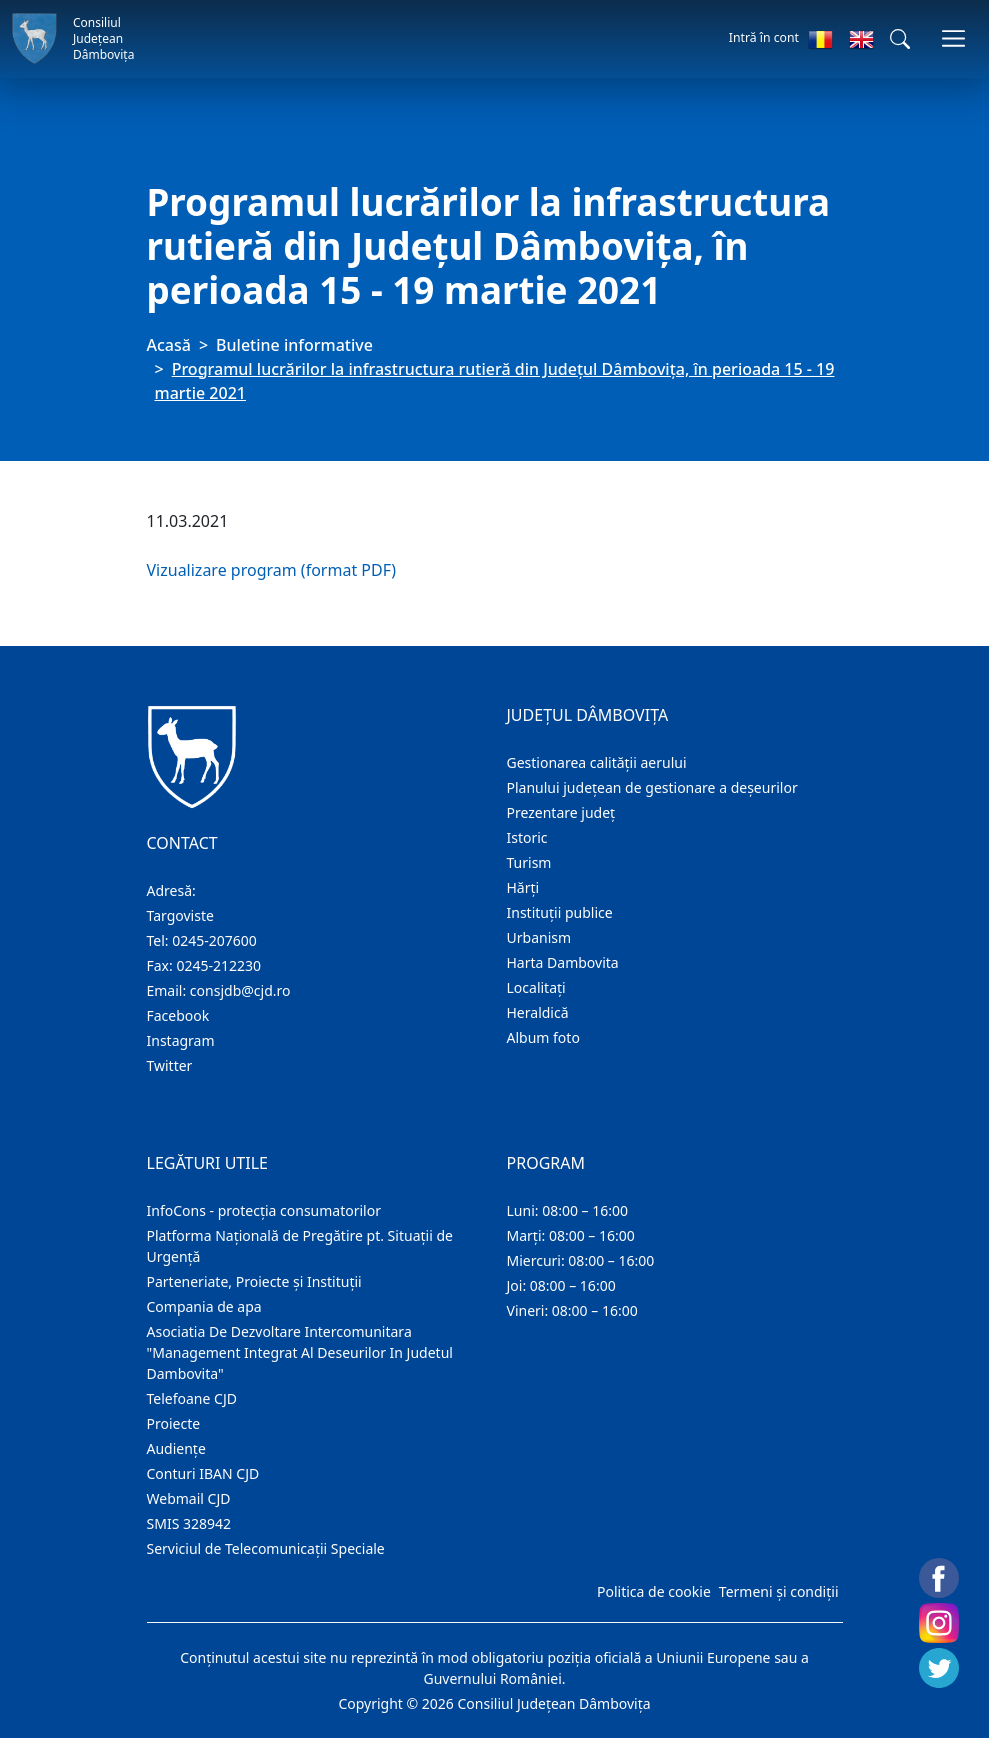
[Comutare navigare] (953, 38)
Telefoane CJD (192, 1398)
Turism (529, 862)
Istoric (527, 837)
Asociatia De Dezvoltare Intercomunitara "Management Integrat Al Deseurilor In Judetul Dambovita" (300, 1352)
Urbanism (539, 937)
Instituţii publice (560, 912)
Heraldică (538, 1012)
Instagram (181, 1040)
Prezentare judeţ (561, 812)
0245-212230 (218, 965)
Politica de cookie (654, 1591)
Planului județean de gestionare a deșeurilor (652, 787)
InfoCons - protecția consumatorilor (264, 1210)
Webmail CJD (189, 1498)
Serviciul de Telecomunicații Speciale (266, 1548)
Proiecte (174, 1423)
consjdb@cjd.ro (240, 990)
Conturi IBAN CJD (203, 1473)
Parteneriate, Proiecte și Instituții (254, 1281)
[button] (900, 39)
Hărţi (523, 887)
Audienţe (176, 1448)
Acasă (169, 345)
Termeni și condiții (779, 1591)
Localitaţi (536, 987)
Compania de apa (204, 1306)
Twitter (170, 1065)
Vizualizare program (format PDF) (272, 570)
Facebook (178, 1015)
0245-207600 (214, 940)
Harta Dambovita (563, 962)
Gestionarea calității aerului (597, 762)
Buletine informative (294, 345)
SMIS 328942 (189, 1523)
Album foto (543, 1037)
